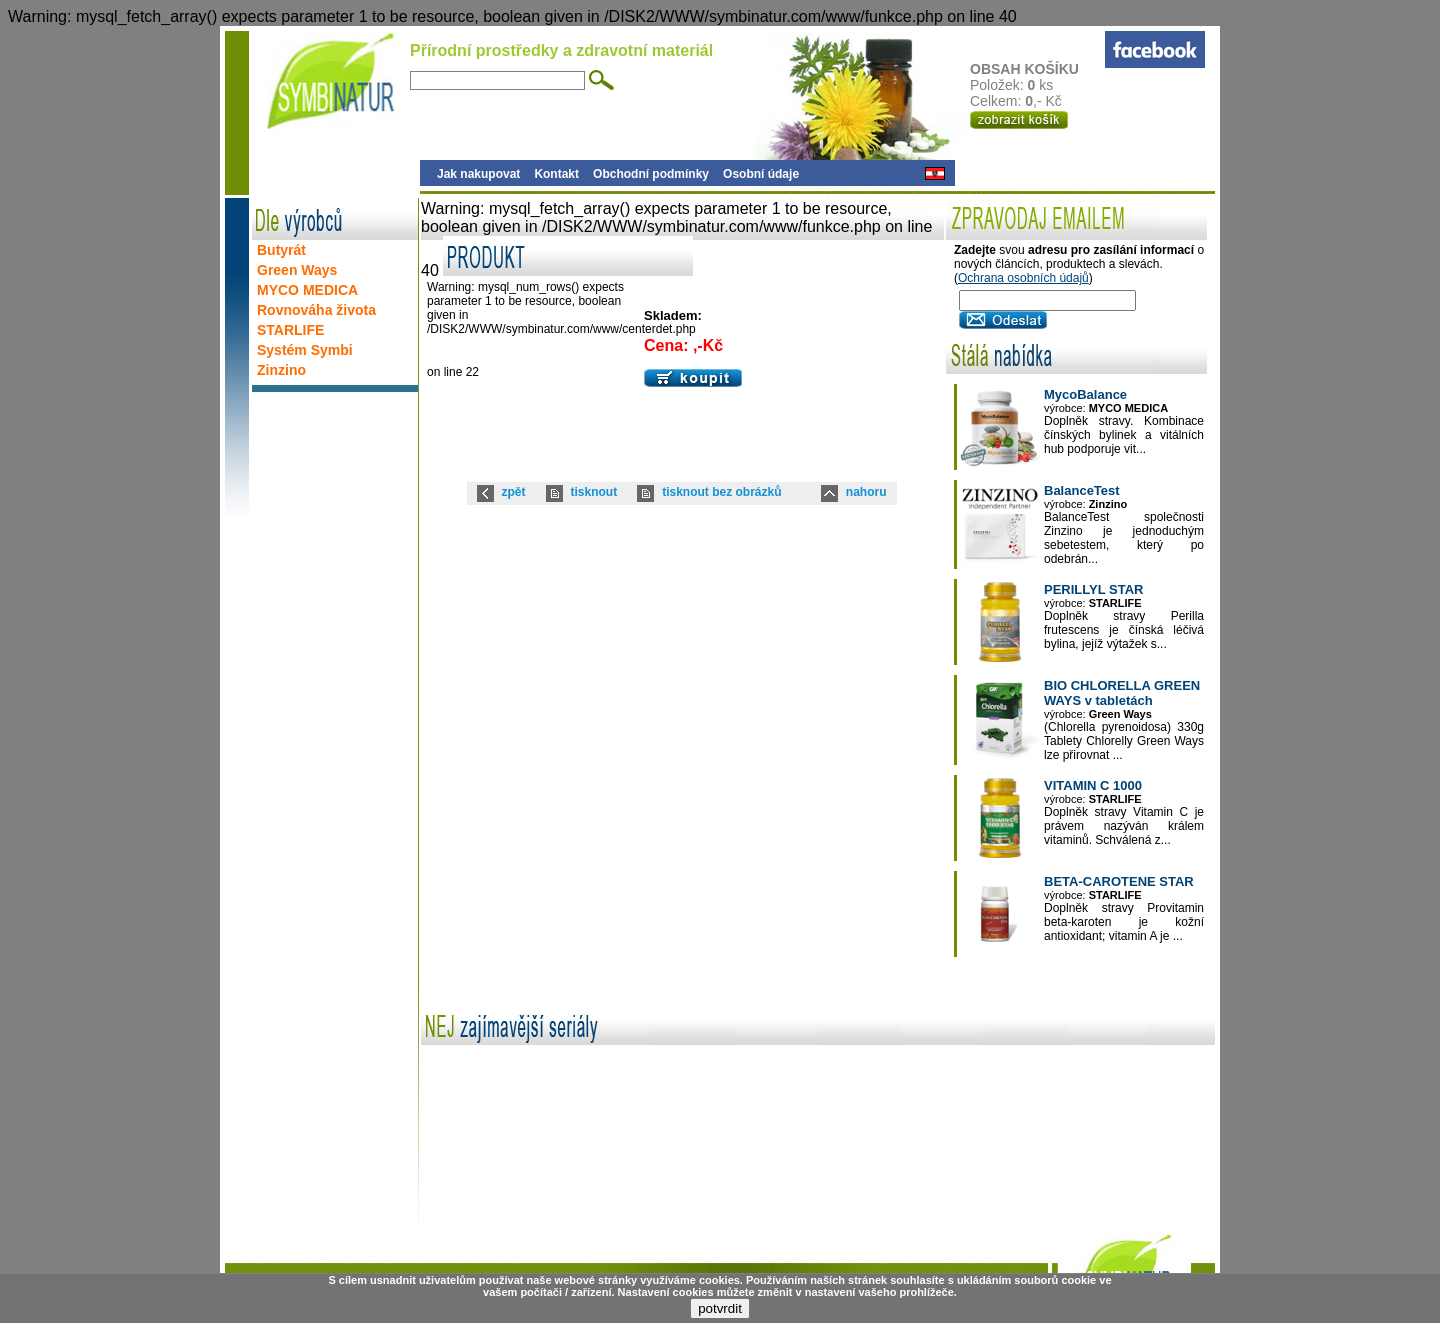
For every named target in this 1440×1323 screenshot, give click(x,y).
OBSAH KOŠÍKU (1036, 69)
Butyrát (281, 250)
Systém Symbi (305, 350)
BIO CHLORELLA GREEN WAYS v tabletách (1122, 693)
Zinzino (281, 370)
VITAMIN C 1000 (1093, 785)
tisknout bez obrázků (721, 492)
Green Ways (297, 270)
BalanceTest (1082, 490)
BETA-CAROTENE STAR (1119, 881)
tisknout (594, 492)
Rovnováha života (316, 310)
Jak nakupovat (478, 174)
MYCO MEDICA (307, 290)
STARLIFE (290, 330)
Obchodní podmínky (651, 174)
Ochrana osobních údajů (1023, 278)
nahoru (866, 492)
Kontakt (556, 174)
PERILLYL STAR (1093, 589)
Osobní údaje (761, 174)
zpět (514, 492)
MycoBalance (1085, 394)
